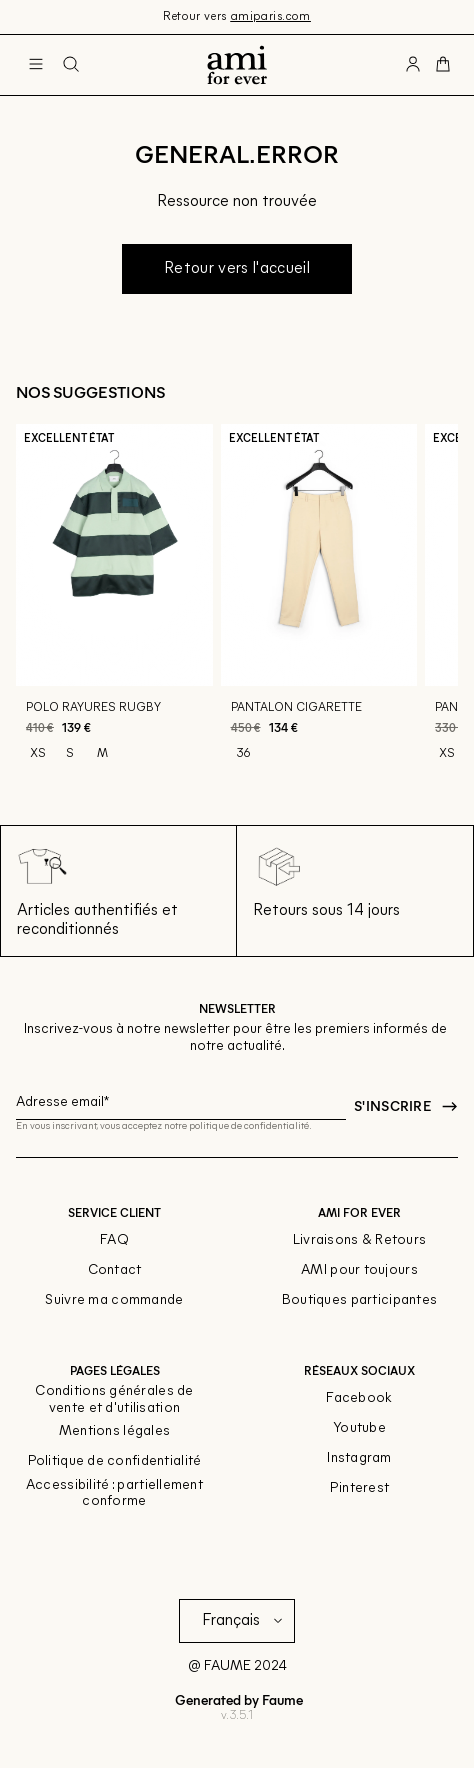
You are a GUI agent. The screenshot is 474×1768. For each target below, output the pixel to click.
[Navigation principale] (36, 65)
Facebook (359, 1398)
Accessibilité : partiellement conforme (114, 1494)
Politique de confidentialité (115, 1461)
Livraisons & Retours (360, 1240)
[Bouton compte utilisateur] (413, 65)
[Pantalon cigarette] (319, 602)
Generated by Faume (237, 1699)
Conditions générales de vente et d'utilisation (114, 1400)
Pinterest (360, 1488)
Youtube (359, 1428)
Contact (115, 1270)
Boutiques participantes (359, 1300)
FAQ (114, 1240)
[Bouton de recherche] (71, 65)
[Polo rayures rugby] (114, 602)
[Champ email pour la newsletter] (181, 1099)
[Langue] (246, 1621)
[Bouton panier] (443, 65)
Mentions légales (114, 1431)
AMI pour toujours (359, 1270)
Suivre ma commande (114, 1300)
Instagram (359, 1458)
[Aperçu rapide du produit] (189, 662)
